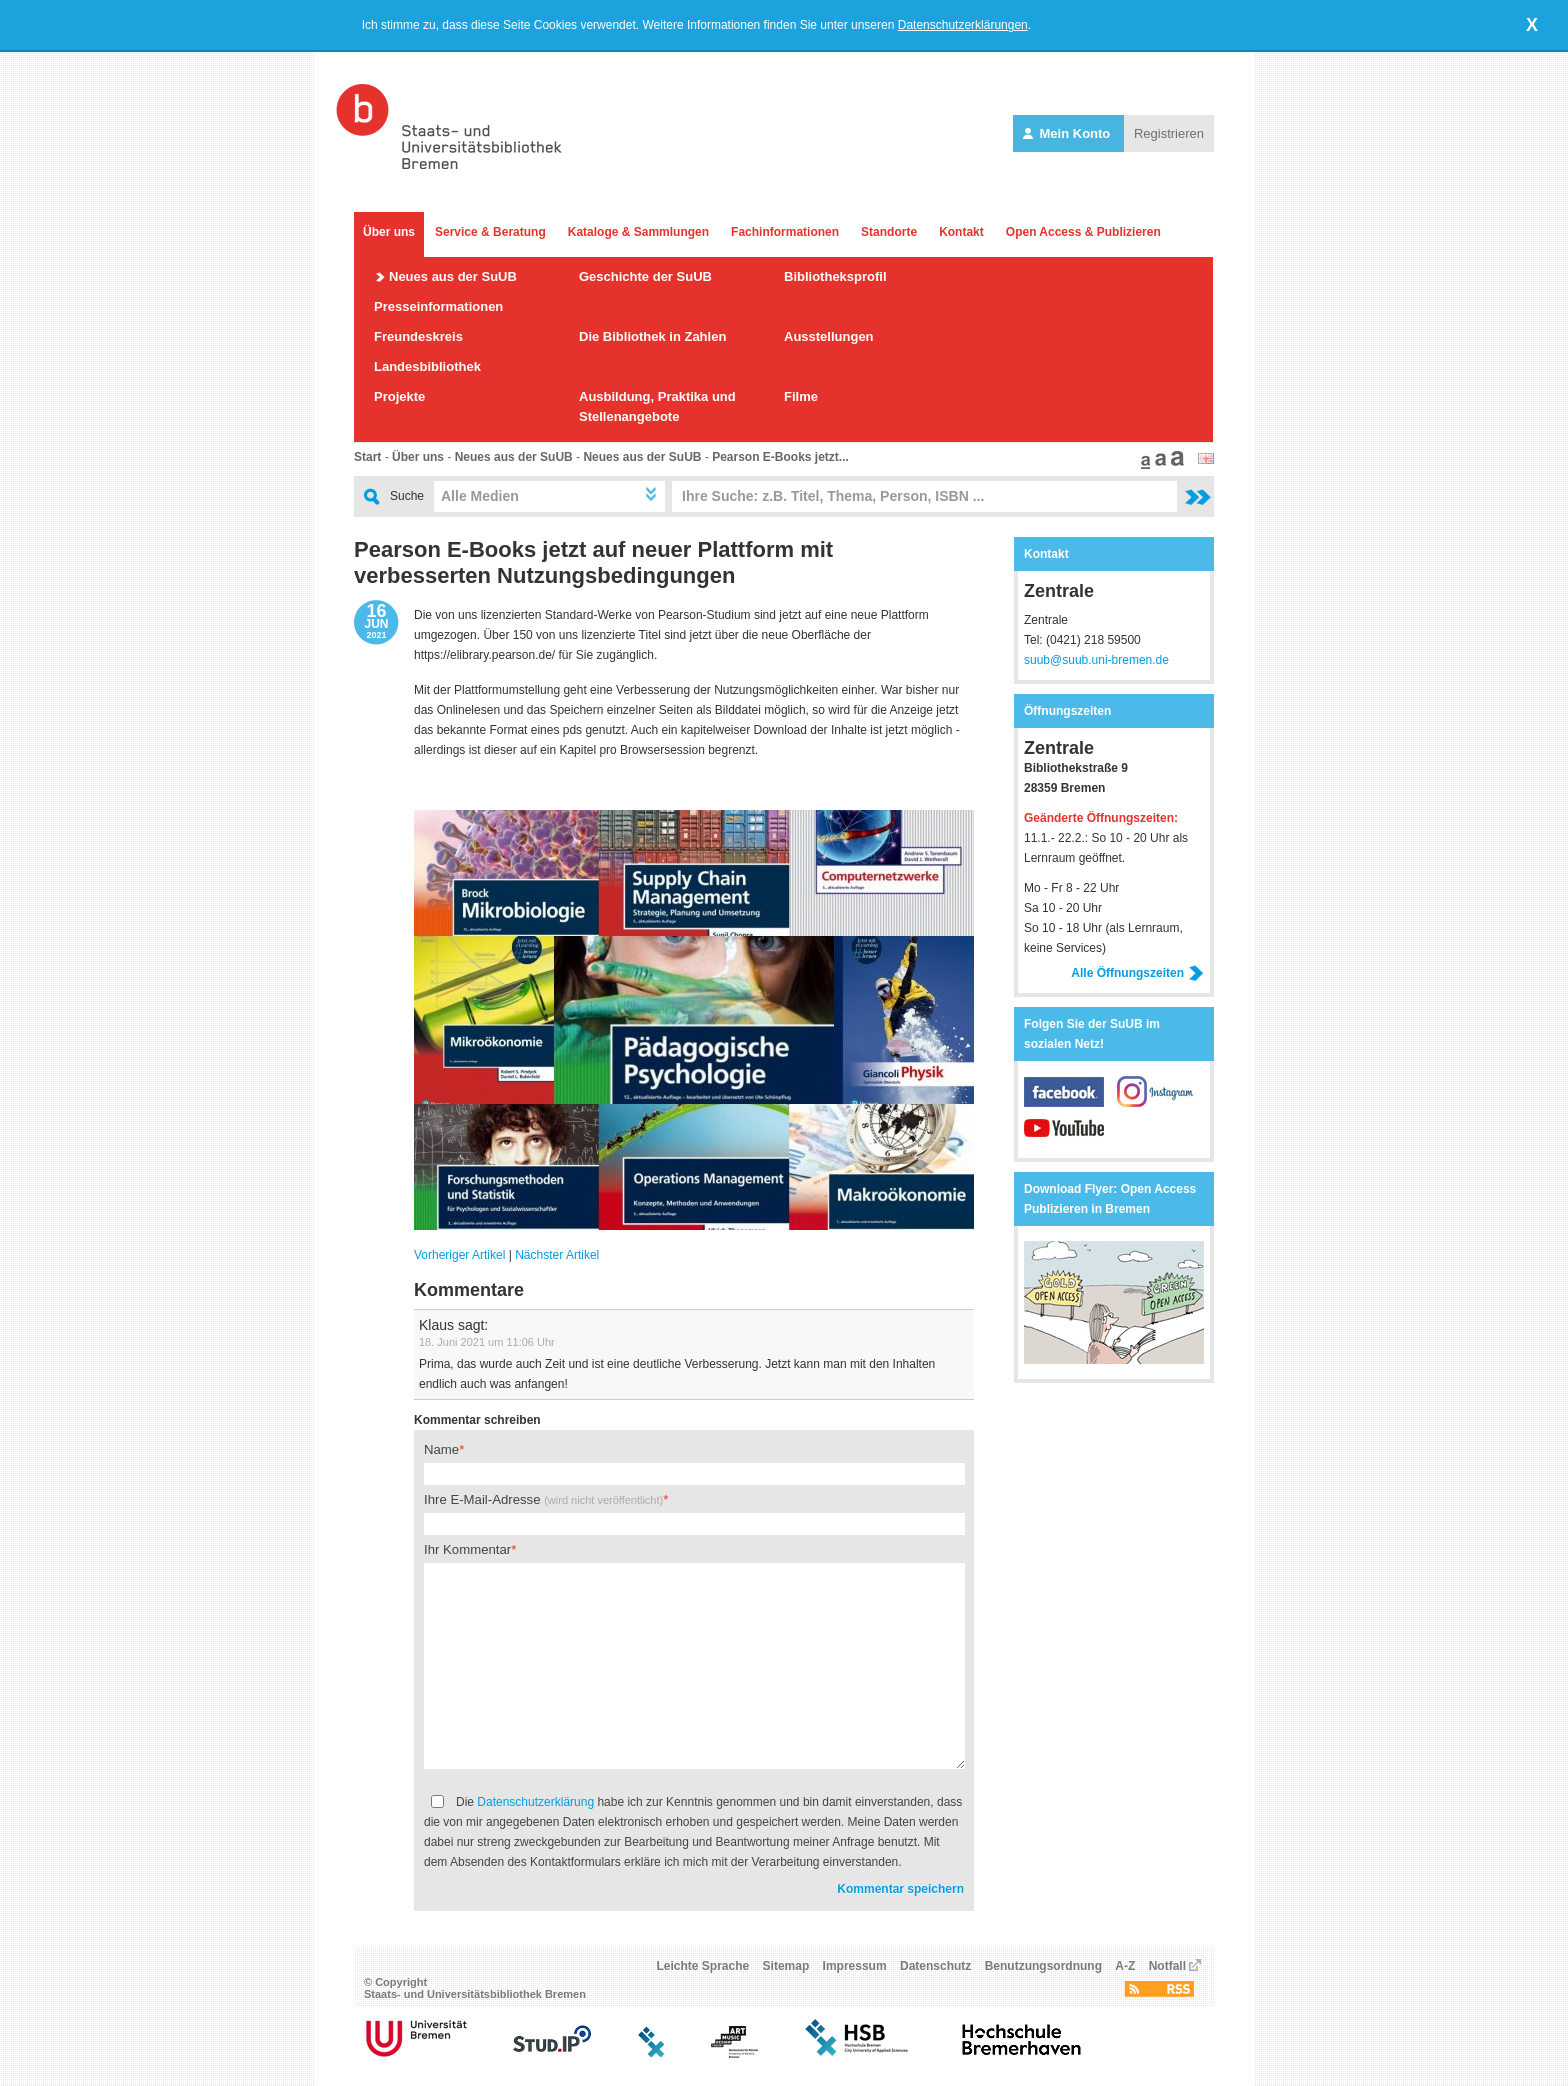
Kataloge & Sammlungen (638, 232)
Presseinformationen (438, 306)
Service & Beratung (490, 232)
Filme (801, 396)
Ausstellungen (829, 336)
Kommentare (469, 1290)
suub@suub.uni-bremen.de (1096, 660)
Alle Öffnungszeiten (1137, 973)
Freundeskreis (418, 336)
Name (441, 1449)
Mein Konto (1068, 133)
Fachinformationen (785, 232)
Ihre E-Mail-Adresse (543, 1499)
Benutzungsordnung (1043, 1966)
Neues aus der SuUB (453, 276)
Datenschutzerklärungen (963, 25)
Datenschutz (935, 1966)
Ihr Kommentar (467, 1549)
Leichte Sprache (703, 1966)
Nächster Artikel (557, 1255)
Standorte (889, 232)
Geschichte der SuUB (645, 276)
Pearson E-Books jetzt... (780, 457)
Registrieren (1169, 133)
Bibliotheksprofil (835, 276)
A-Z (1125, 1966)
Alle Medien (480, 496)
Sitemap (786, 1966)
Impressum (855, 1966)
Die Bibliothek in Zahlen (652, 336)
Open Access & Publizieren (1083, 232)
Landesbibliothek (427, 366)
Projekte (399, 396)
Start (367, 457)
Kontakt (961, 232)
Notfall (1167, 1966)
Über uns (389, 232)
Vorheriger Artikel (459, 1255)
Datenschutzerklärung (535, 1802)
